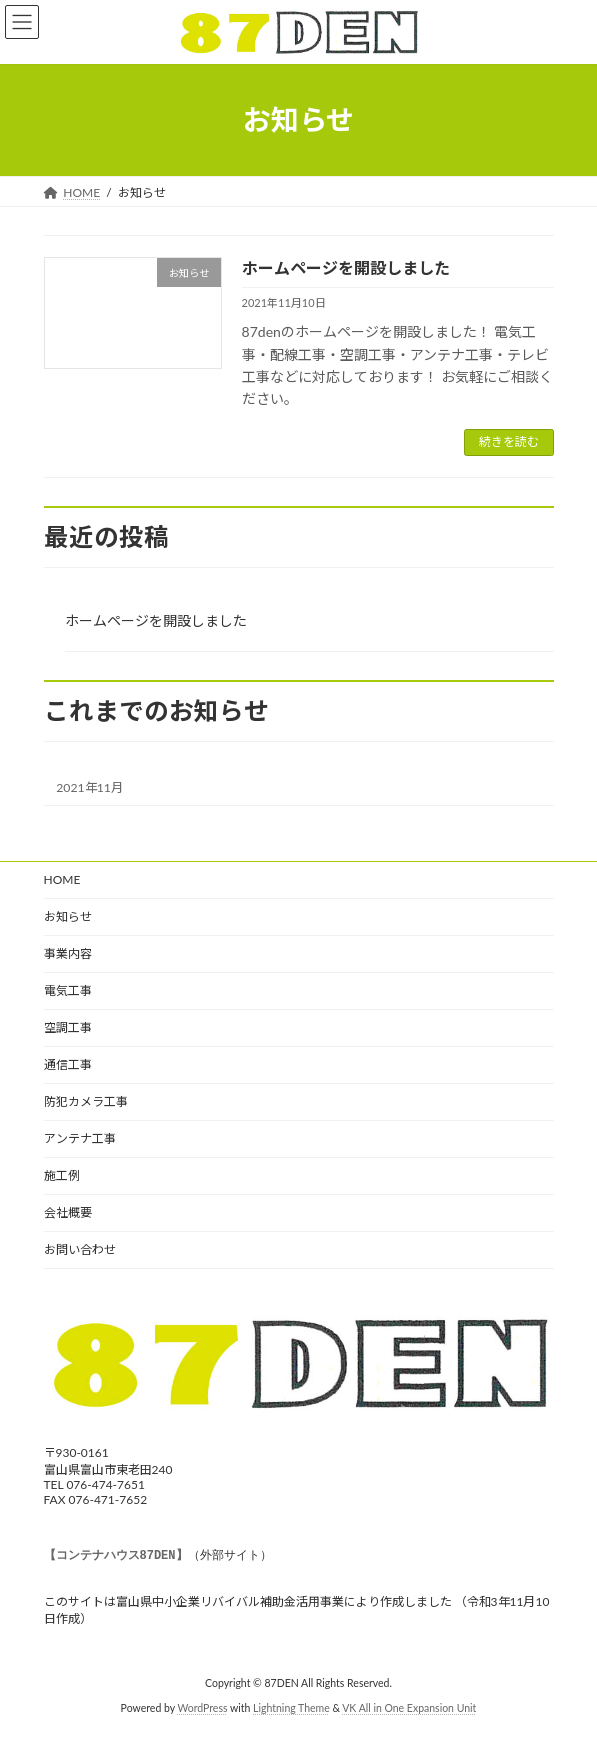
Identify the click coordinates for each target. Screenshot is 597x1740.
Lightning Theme (291, 1709)
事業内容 (68, 953)
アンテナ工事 (80, 1138)
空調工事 (68, 1027)
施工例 (62, 1175)
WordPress (202, 1709)
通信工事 (68, 1064)
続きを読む (509, 441)
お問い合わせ (80, 1249)
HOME (62, 879)
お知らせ (68, 916)
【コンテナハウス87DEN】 (116, 1556)
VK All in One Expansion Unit (409, 1709)
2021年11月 (89, 787)
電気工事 (68, 990)
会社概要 (68, 1212)
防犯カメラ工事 (86, 1101)
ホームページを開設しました (346, 267)
